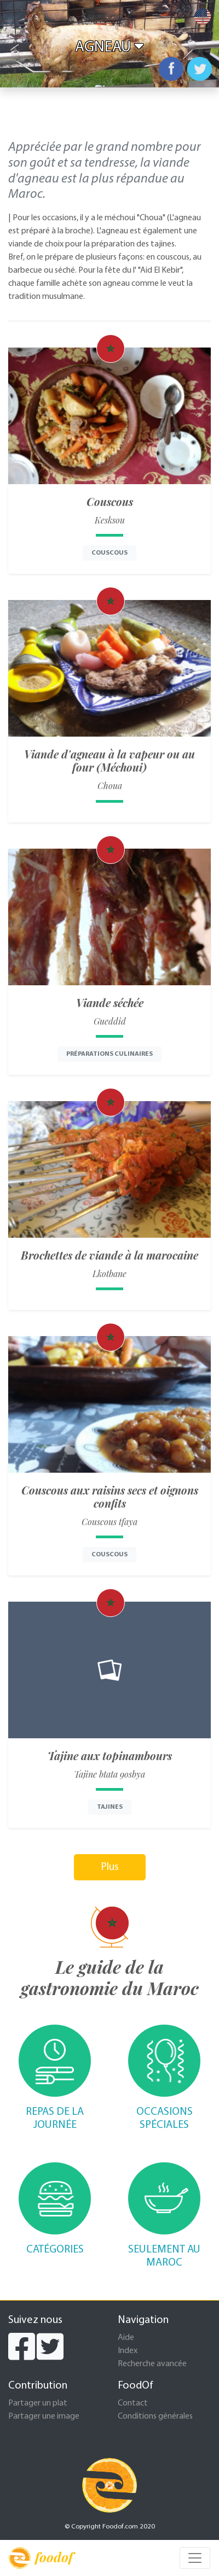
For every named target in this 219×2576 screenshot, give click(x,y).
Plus (110, 1867)
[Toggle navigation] (195, 2558)
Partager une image (43, 2416)
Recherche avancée (152, 2364)
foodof (41, 2558)
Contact (133, 2403)
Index (127, 2350)
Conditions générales (155, 2416)
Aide (126, 2337)
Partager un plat (37, 2403)
